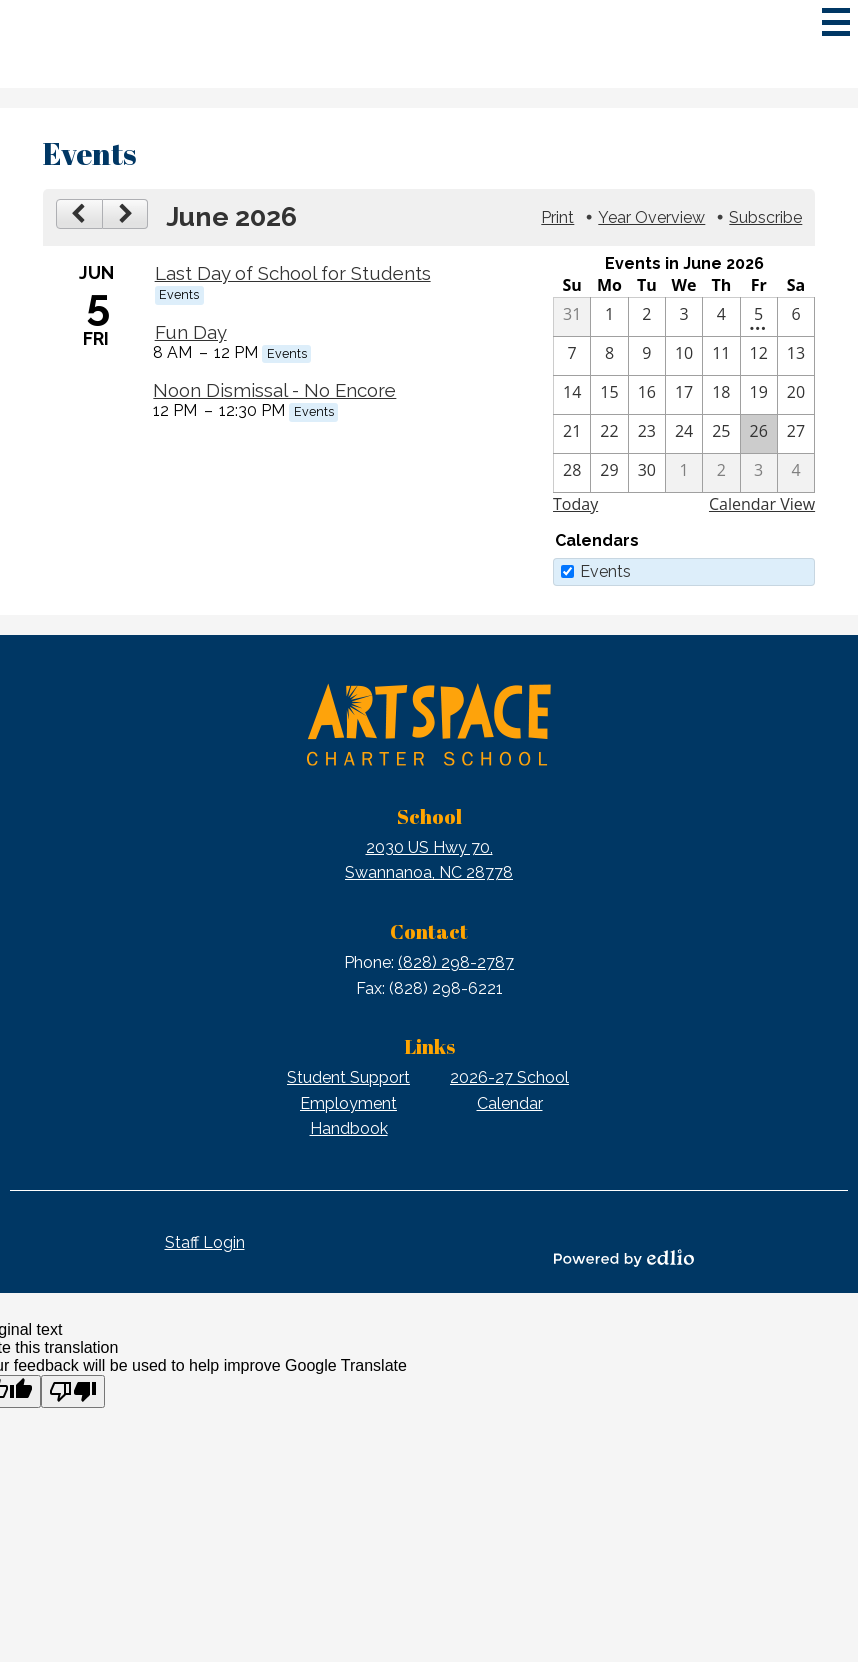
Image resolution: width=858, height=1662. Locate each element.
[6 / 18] (721, 395)
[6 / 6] (796, 317)
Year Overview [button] (651, 217)
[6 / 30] (647, 473)
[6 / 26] (759, 434)
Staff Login (205, 1242)
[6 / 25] (721, 434)
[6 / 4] (721, 317)
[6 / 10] (684, 356)
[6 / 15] (609, 395)
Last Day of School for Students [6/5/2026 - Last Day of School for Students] (293, 273)
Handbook (349, 1128)
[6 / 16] (647, 395)
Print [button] (557, 217)
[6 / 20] (796, 395)
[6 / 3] (684, 317)
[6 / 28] (572, 473)
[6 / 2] (647, 317)
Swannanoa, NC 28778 (429, 859)
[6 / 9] (647, 356)
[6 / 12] (759, 356)
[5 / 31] (572, 317)
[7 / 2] (721, 473)
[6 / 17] (684, 395)
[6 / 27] (796, 434)
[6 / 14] (572, 395)
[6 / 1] (609, 317)
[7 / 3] (759, 473)
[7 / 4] (796, 473)
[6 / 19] (759, 395)
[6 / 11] (721, 356)
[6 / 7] (572, 356)
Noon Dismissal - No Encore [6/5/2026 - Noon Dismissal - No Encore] (274, 390)
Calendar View (762, 504)
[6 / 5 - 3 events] (759, 317)
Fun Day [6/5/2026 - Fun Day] (191, 332)
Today (575, 504)
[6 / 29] (609, 473)
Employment (348, 1103)
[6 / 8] (609, 356)
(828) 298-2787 (456, 962)
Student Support (348, 1077)
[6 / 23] (647, 434)
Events (605, 571)
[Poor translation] (73, 1391)
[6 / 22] (609, 434)
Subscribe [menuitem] (765, 217)
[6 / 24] (684, 434)
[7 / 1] (684, 473)
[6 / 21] (572, 434)
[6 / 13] (796, 356)
